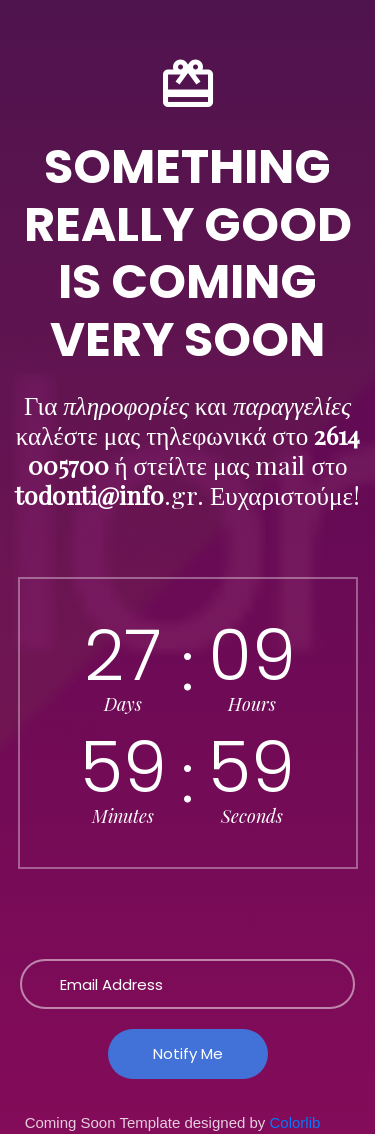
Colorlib (295, 1122)
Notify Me (188, 1053)
